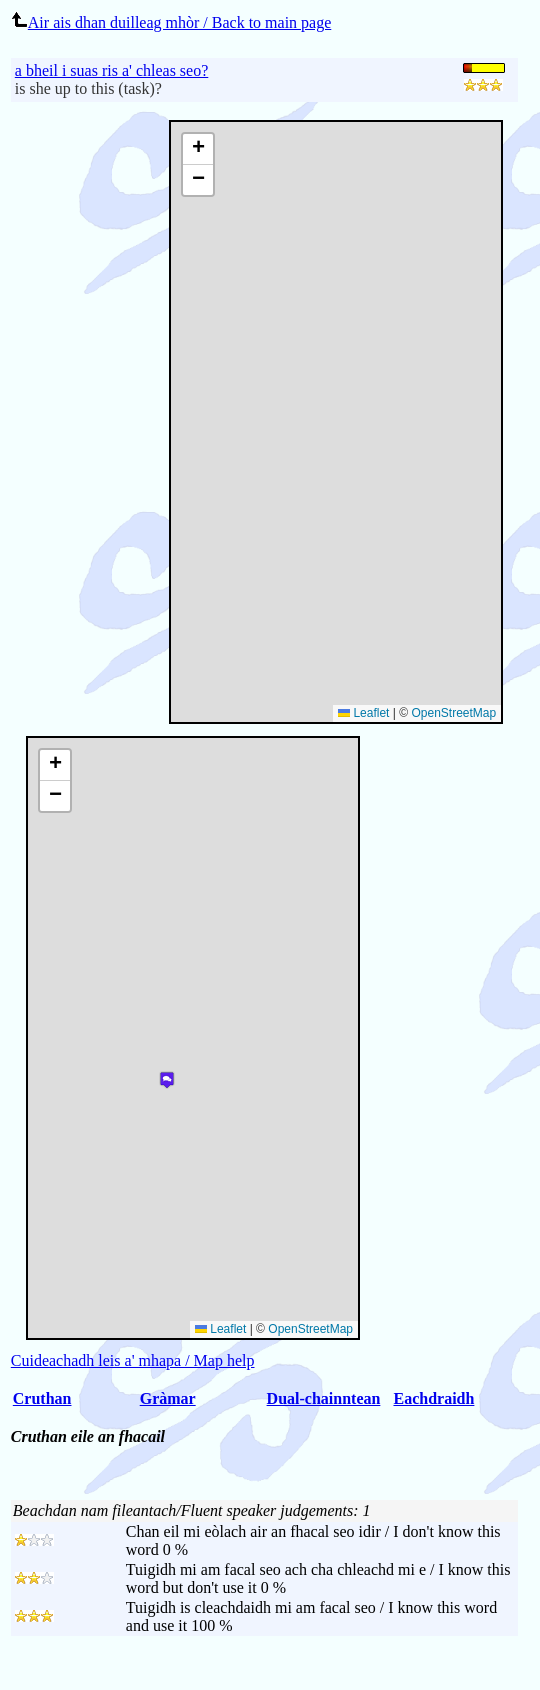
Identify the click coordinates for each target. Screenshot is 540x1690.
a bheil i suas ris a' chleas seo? (111, 70)
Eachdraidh (433, 1398)
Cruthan (42, 1398)
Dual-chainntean (324, 1398)
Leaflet (363, 713)
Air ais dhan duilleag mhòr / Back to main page (171, 22)
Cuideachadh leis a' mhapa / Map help (133, 1360)
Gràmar (168, 1398)
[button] (198, 149)
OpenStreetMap (453, 713)
